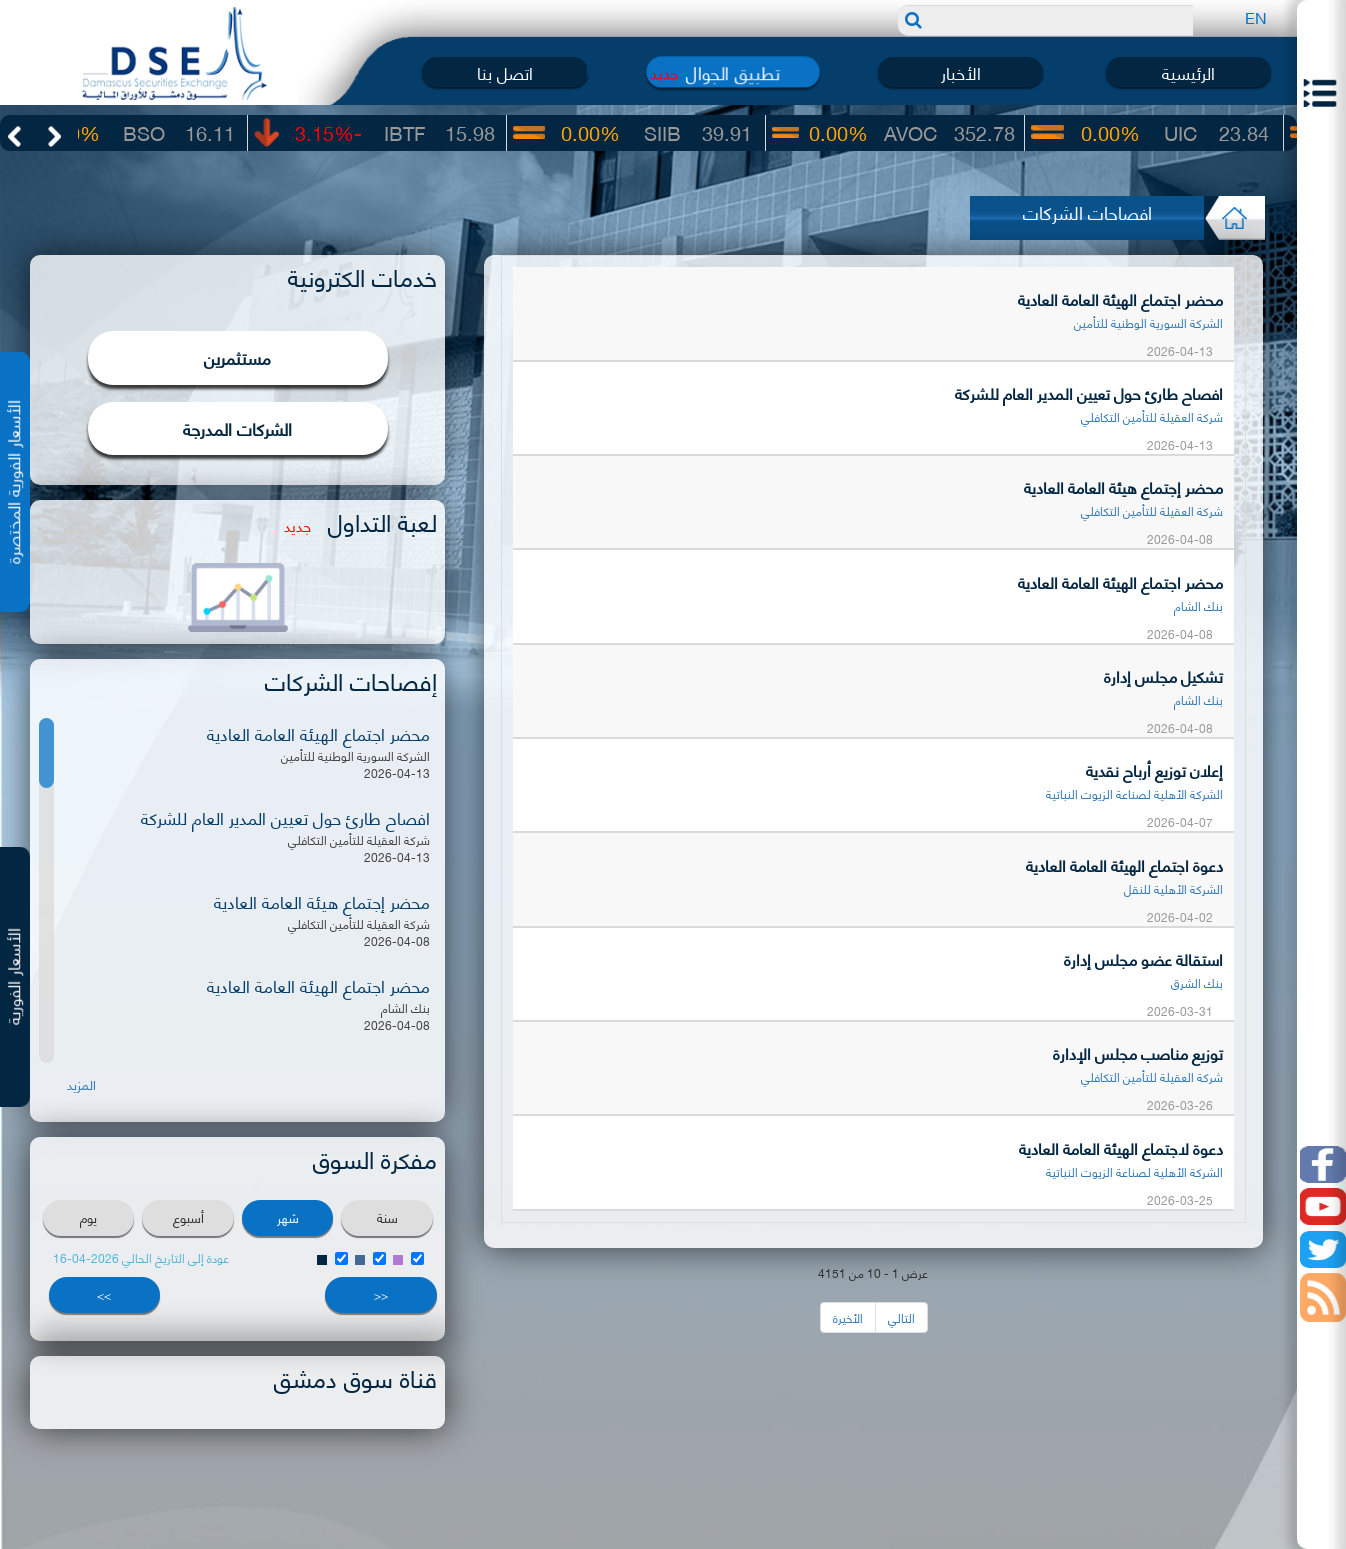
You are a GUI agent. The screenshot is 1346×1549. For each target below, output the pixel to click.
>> (104, 1294)
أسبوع (188, 1217)
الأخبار (961, 72)
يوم (88, 1217)
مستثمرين (237, 357)
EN (1256, 16)
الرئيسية (1188, 72)
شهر (288, 1217)
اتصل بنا (505, 72)
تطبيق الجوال (732, 71)
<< (381, 1294)
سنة (387, 1217)
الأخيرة (848, 1317)
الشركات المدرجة (237, 428)
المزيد (81, 1084)
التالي (901, 1317)
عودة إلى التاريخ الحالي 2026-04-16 (141, 1258)
